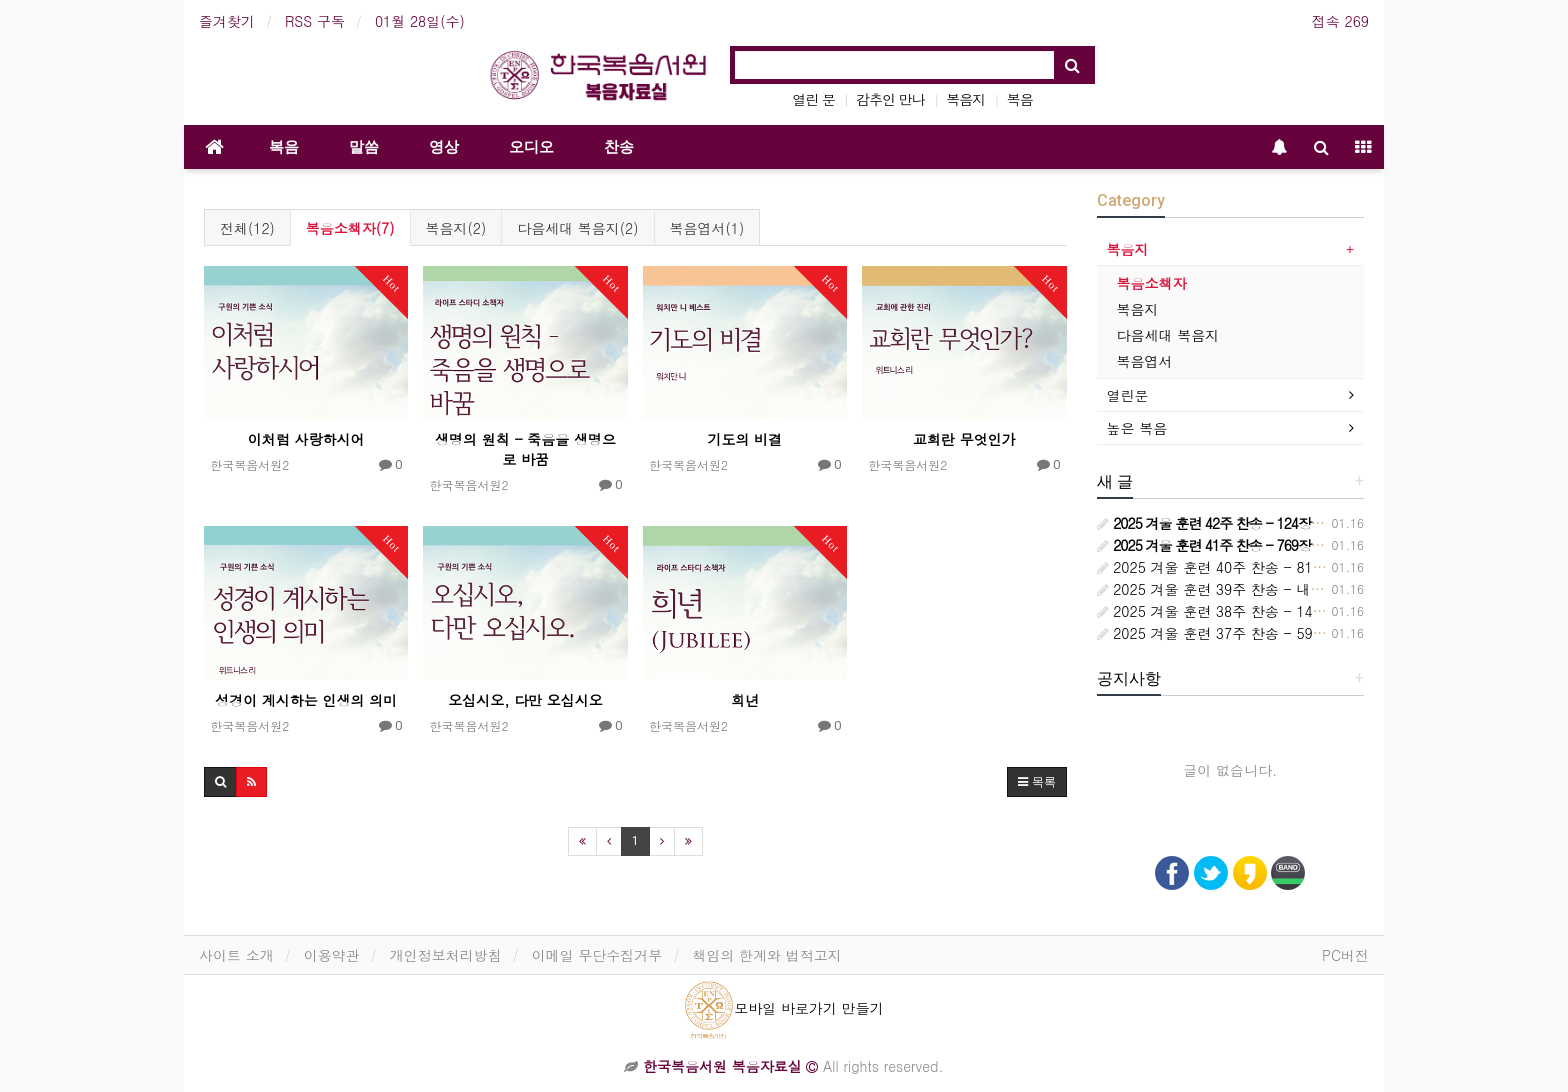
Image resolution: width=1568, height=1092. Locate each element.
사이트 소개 (236, 955)
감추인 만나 (890, 99)
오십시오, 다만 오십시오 (525, 700)
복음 (1020, 99)
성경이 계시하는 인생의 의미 (306, 700)
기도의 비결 (745, 439)
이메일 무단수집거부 (597, 955)
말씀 (364, 147)
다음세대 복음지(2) (577, 228)
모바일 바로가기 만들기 (783, 1008)
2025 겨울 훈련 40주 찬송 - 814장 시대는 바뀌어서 (1270, 567)
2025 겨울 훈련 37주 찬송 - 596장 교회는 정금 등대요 (1279, 633)
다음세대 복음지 (1168, 335)
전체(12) (247, 228)
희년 (745, 700)
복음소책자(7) (350, 228)
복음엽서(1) (707, 228)
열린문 (1128, 395)
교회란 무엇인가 (964, 439)
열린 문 (813, 99)
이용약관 (332, 955)
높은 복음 (1137, 428)
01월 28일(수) (420, 21)
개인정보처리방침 (446, 955)
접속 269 (1340, 21)
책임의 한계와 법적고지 (766, 955)
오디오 (531, 147)
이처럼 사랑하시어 (306, 439)
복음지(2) (456, 228)
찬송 (619, 147)
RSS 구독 (315, 21)
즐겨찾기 (227, 21)
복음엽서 (1145, 361)
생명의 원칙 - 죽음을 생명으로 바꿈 (525, 449)
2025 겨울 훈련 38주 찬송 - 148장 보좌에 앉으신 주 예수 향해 (1305, 611)
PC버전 (1345, 955)
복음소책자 (1152, 283)
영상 (444, 147)
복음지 (965, 99)
